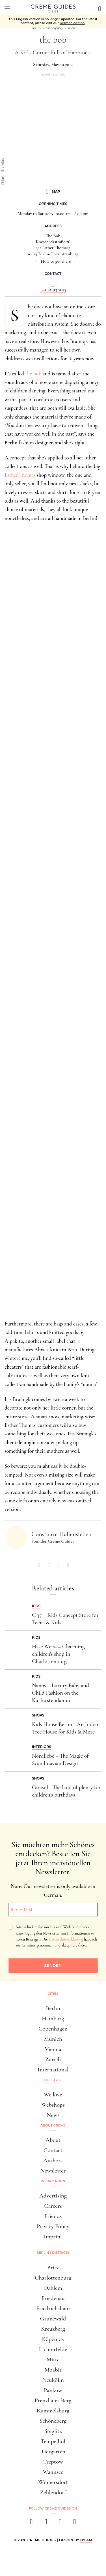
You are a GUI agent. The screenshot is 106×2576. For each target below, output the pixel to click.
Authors (53, 2160)
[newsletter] (75, 2523)
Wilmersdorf (53, 2482)
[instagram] (46, 2523)
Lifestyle (53, 2080)
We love (53, 2094)
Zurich (53, 2059)
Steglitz (53, 2431)
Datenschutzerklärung (66, 1939)
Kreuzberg (53, 2328)
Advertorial (53, 75)
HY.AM (86, 2540)
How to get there (56, 261)
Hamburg (53, 2018)
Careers (53, 2205)
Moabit (52, 2369)
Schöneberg (53, 2420)
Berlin (53, 2008)
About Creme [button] (53, 2125)
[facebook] (31, 2523)
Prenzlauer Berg (52, 2400)
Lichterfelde (53, 2349)
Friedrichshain (53, 2308)
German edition (72, 23)
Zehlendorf (53, 2492)
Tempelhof (52, 2441)
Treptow (53, 2461)
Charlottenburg (53, 2277)
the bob (33, 373)
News (53, 2115)
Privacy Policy (53, 2226)
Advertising (53, 2195)
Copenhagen (53, 2028)
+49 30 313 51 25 (53, 289)
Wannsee (53, 2471)
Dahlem (53, 2287)
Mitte (52, 2359)
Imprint (53, 2236)
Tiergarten (53, 2451)
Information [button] (53, 2181)
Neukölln (53, 2379)
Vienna (53, 2049)
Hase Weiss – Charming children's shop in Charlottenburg (58, 1654)
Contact (53, 2150)
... (53, 283)
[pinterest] (60, 2523)
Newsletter (53, 2170)
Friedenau (52, 2298)
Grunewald (53, 2318)
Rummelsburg (53, 2410)
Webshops (53, 2104)
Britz (53, 2267)
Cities (53, 1994)
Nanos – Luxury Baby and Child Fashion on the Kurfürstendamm (60, 1693)
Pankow (53, 2390)
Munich (53, 2038)
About (53, 2140)
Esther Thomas (20, 475)
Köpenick (53, 2339)
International (53, 2069)
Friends (53, 2216)
